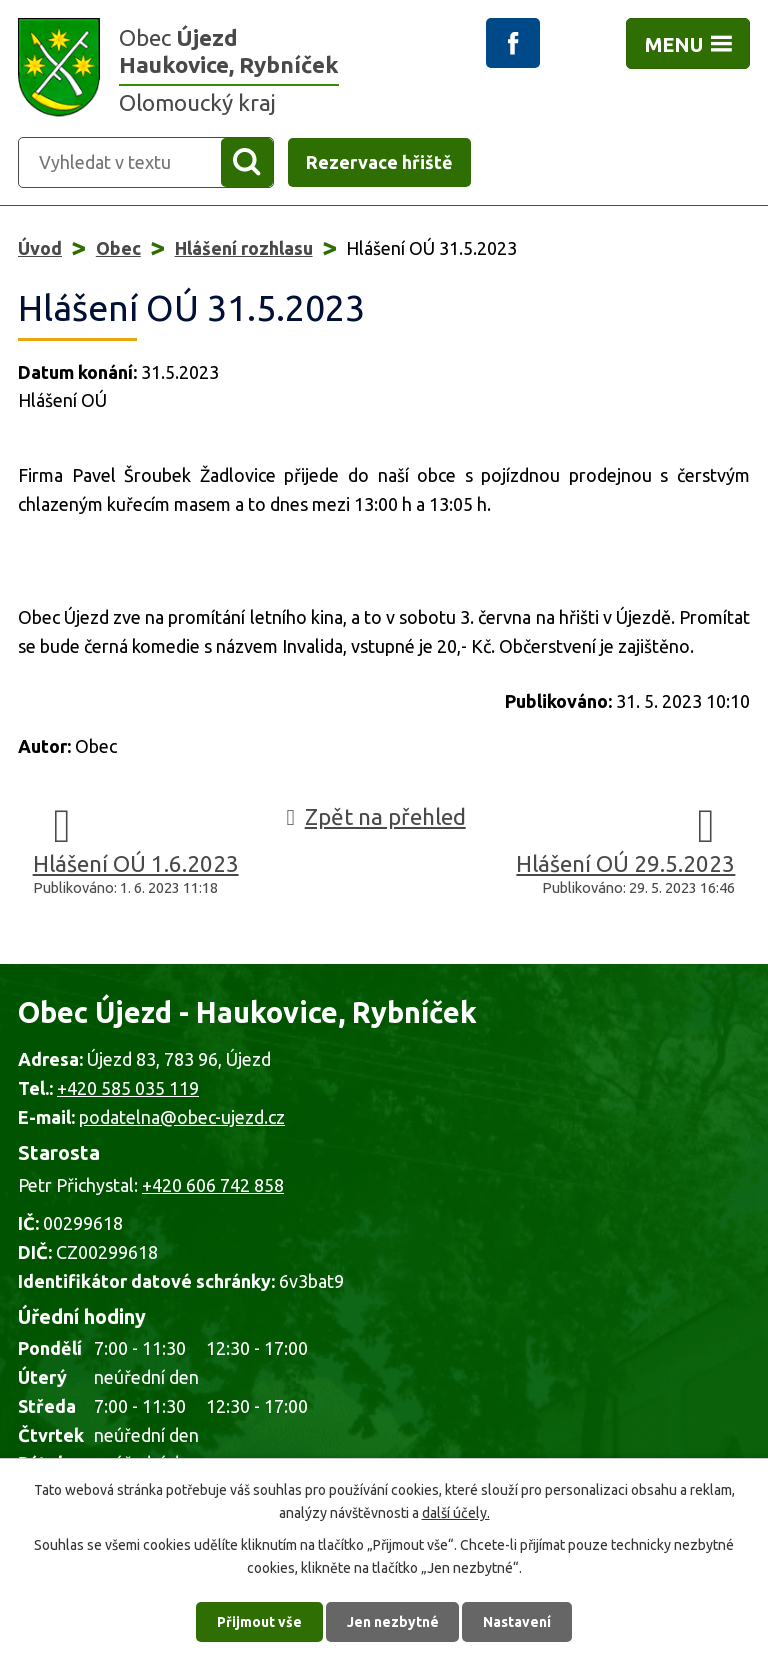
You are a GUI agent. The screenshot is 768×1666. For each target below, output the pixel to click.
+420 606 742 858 (213, 1185)
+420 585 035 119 (128, 1088)
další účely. (456, 1511)
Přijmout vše (259, 1621)
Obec (118, 248)
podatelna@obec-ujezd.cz (182, 1117)
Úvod (40, 248)
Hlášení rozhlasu (244, 248)
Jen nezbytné (393, 1621)
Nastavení (518, 1621)
